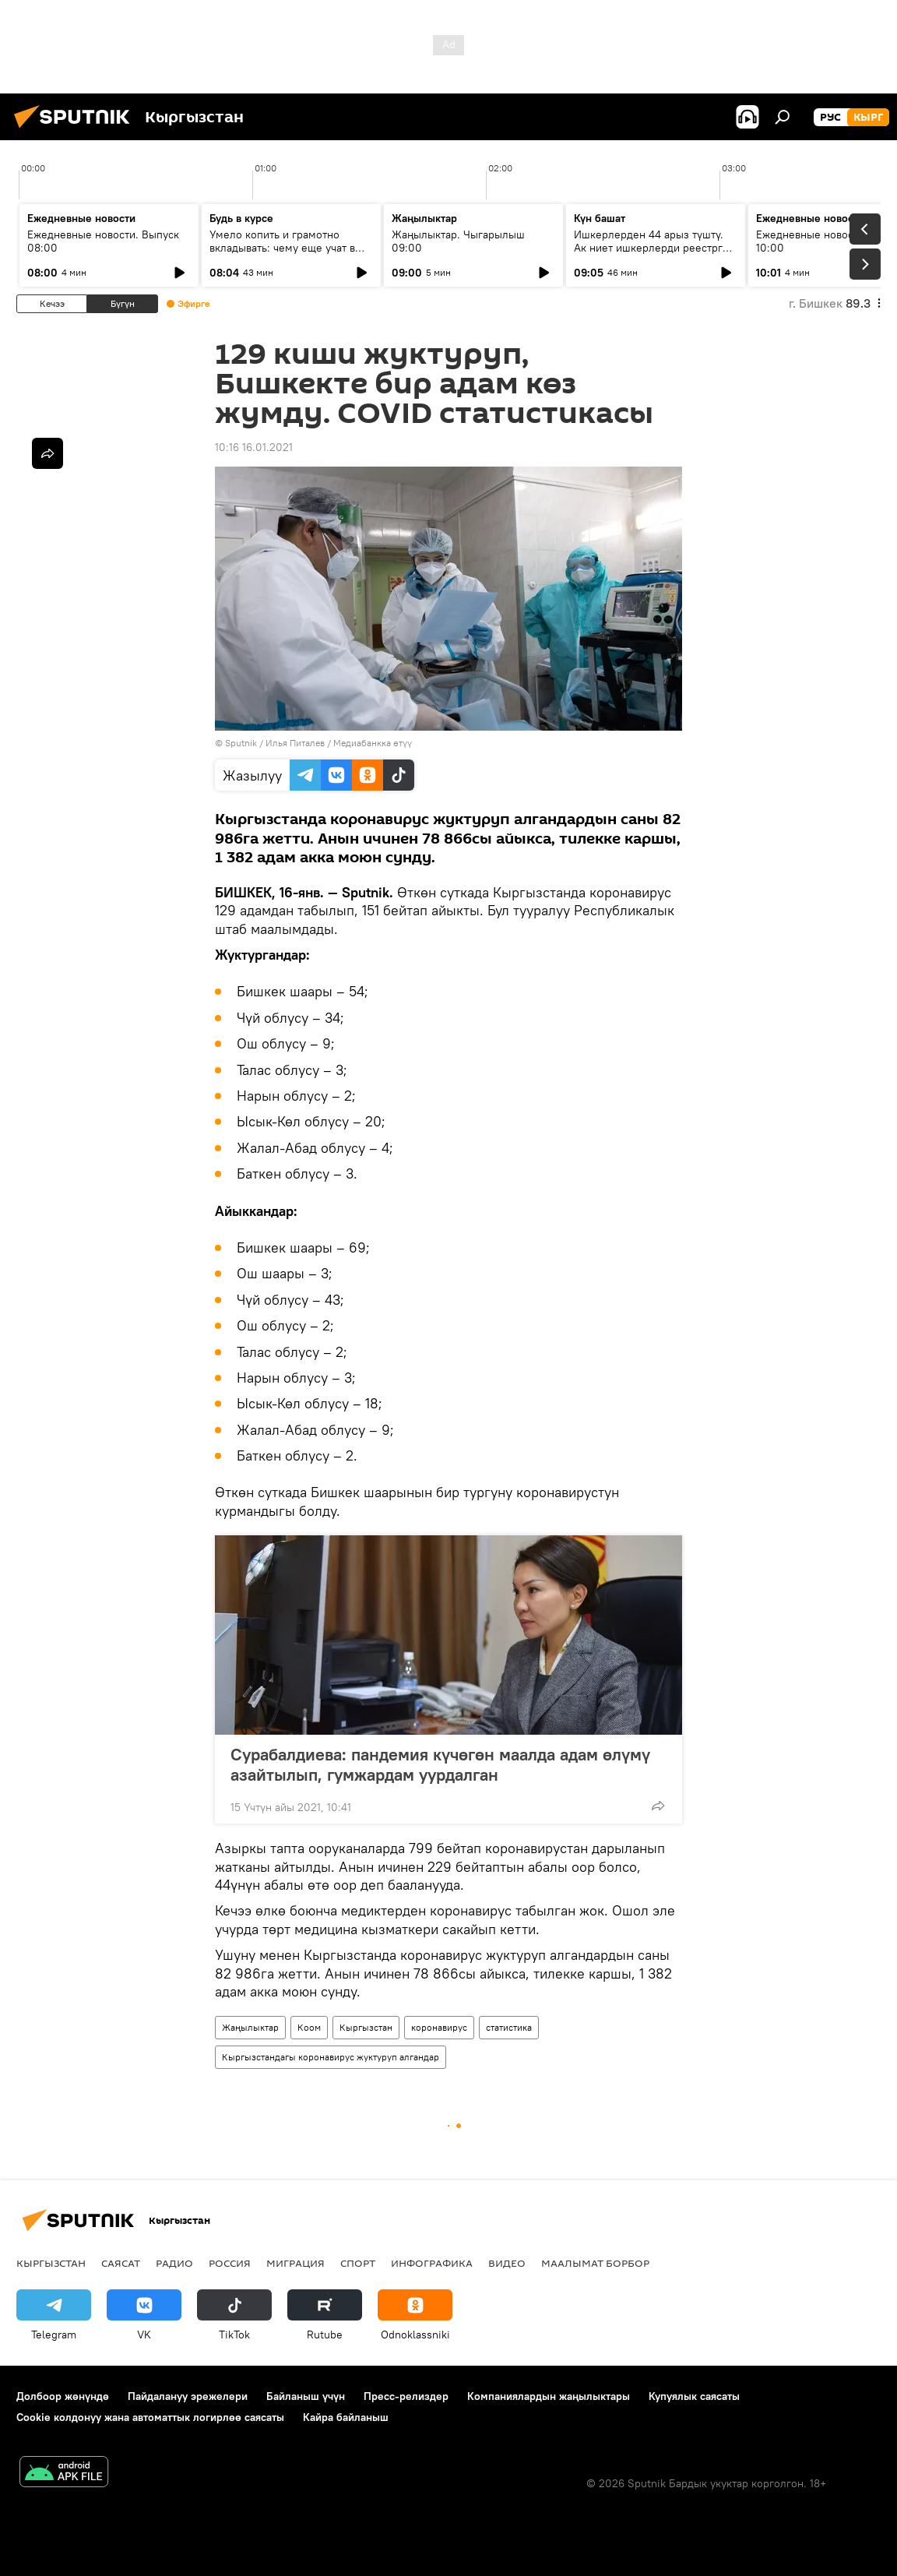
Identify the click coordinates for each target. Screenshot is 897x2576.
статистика (509, 2027)
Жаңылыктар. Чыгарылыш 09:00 (458, 241)
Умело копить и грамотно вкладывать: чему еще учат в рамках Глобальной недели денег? (282, 254)
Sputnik (241, 743)
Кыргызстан (365, 2027)
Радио (174, 2263)
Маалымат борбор (595, 2263)
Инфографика (432, 2263)
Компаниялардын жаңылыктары (548, 2396)
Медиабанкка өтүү (372, 743)
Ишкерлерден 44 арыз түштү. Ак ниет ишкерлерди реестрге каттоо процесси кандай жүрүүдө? (651, 254)
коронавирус (439, 2027)
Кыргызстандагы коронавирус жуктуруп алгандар (330, 2057)
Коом (309, 2027)
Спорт (357, 2263)
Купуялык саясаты (694, 2396)
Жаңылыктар (250, 2027)
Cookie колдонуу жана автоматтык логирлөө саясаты (150, 2417)
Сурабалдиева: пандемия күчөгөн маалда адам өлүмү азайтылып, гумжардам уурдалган (440, 1764)
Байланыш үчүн (305, 2396)
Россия (230, 2263)
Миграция (295, 2263)
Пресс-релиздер (406, 2396)
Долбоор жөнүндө (62, 2396)
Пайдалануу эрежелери (188, 2396)
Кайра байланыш (346, 2417)
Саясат (120, 2263)
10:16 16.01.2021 (254, 447)
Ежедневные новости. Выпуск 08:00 (103, 241)
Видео (507, 2263)
